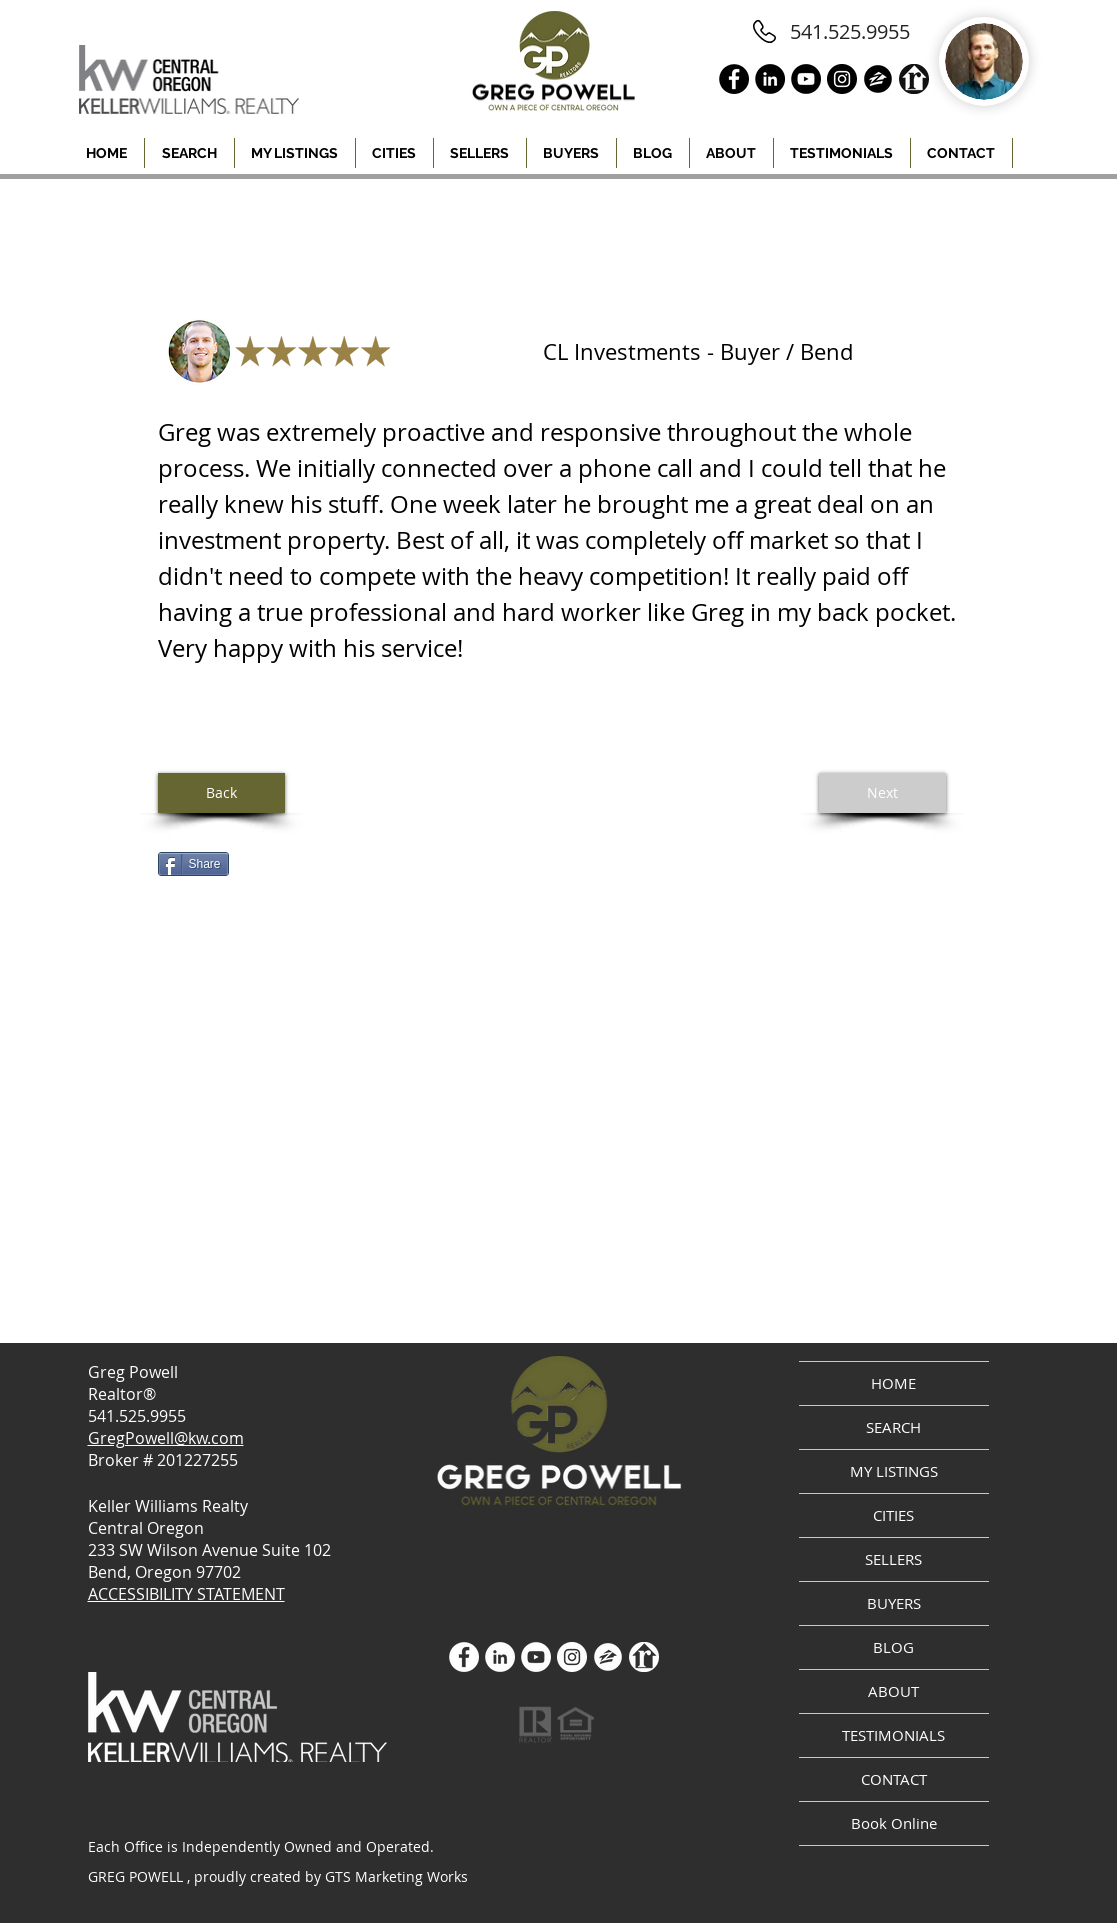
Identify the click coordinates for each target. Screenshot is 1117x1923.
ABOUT (893, 1691)
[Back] (221, 793)
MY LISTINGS (894, 1471)
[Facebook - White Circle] (464, 1657)
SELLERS (893, 1559)
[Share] (193, 864)
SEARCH (893, 1427)
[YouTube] (536, 1657)
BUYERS (894, 1603)
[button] (394, 153)
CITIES (893, 1515)
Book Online (894, 1823)
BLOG (893, 1647)
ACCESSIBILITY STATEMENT (186, 1594)
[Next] (882, 793)
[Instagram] (572, 1657)
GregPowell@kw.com (166, 1438)
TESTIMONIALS (893, 1735)
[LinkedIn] (500, 1657)
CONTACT (894, 1779)
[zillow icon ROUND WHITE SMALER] (608, 1657)
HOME (893, 1383)
